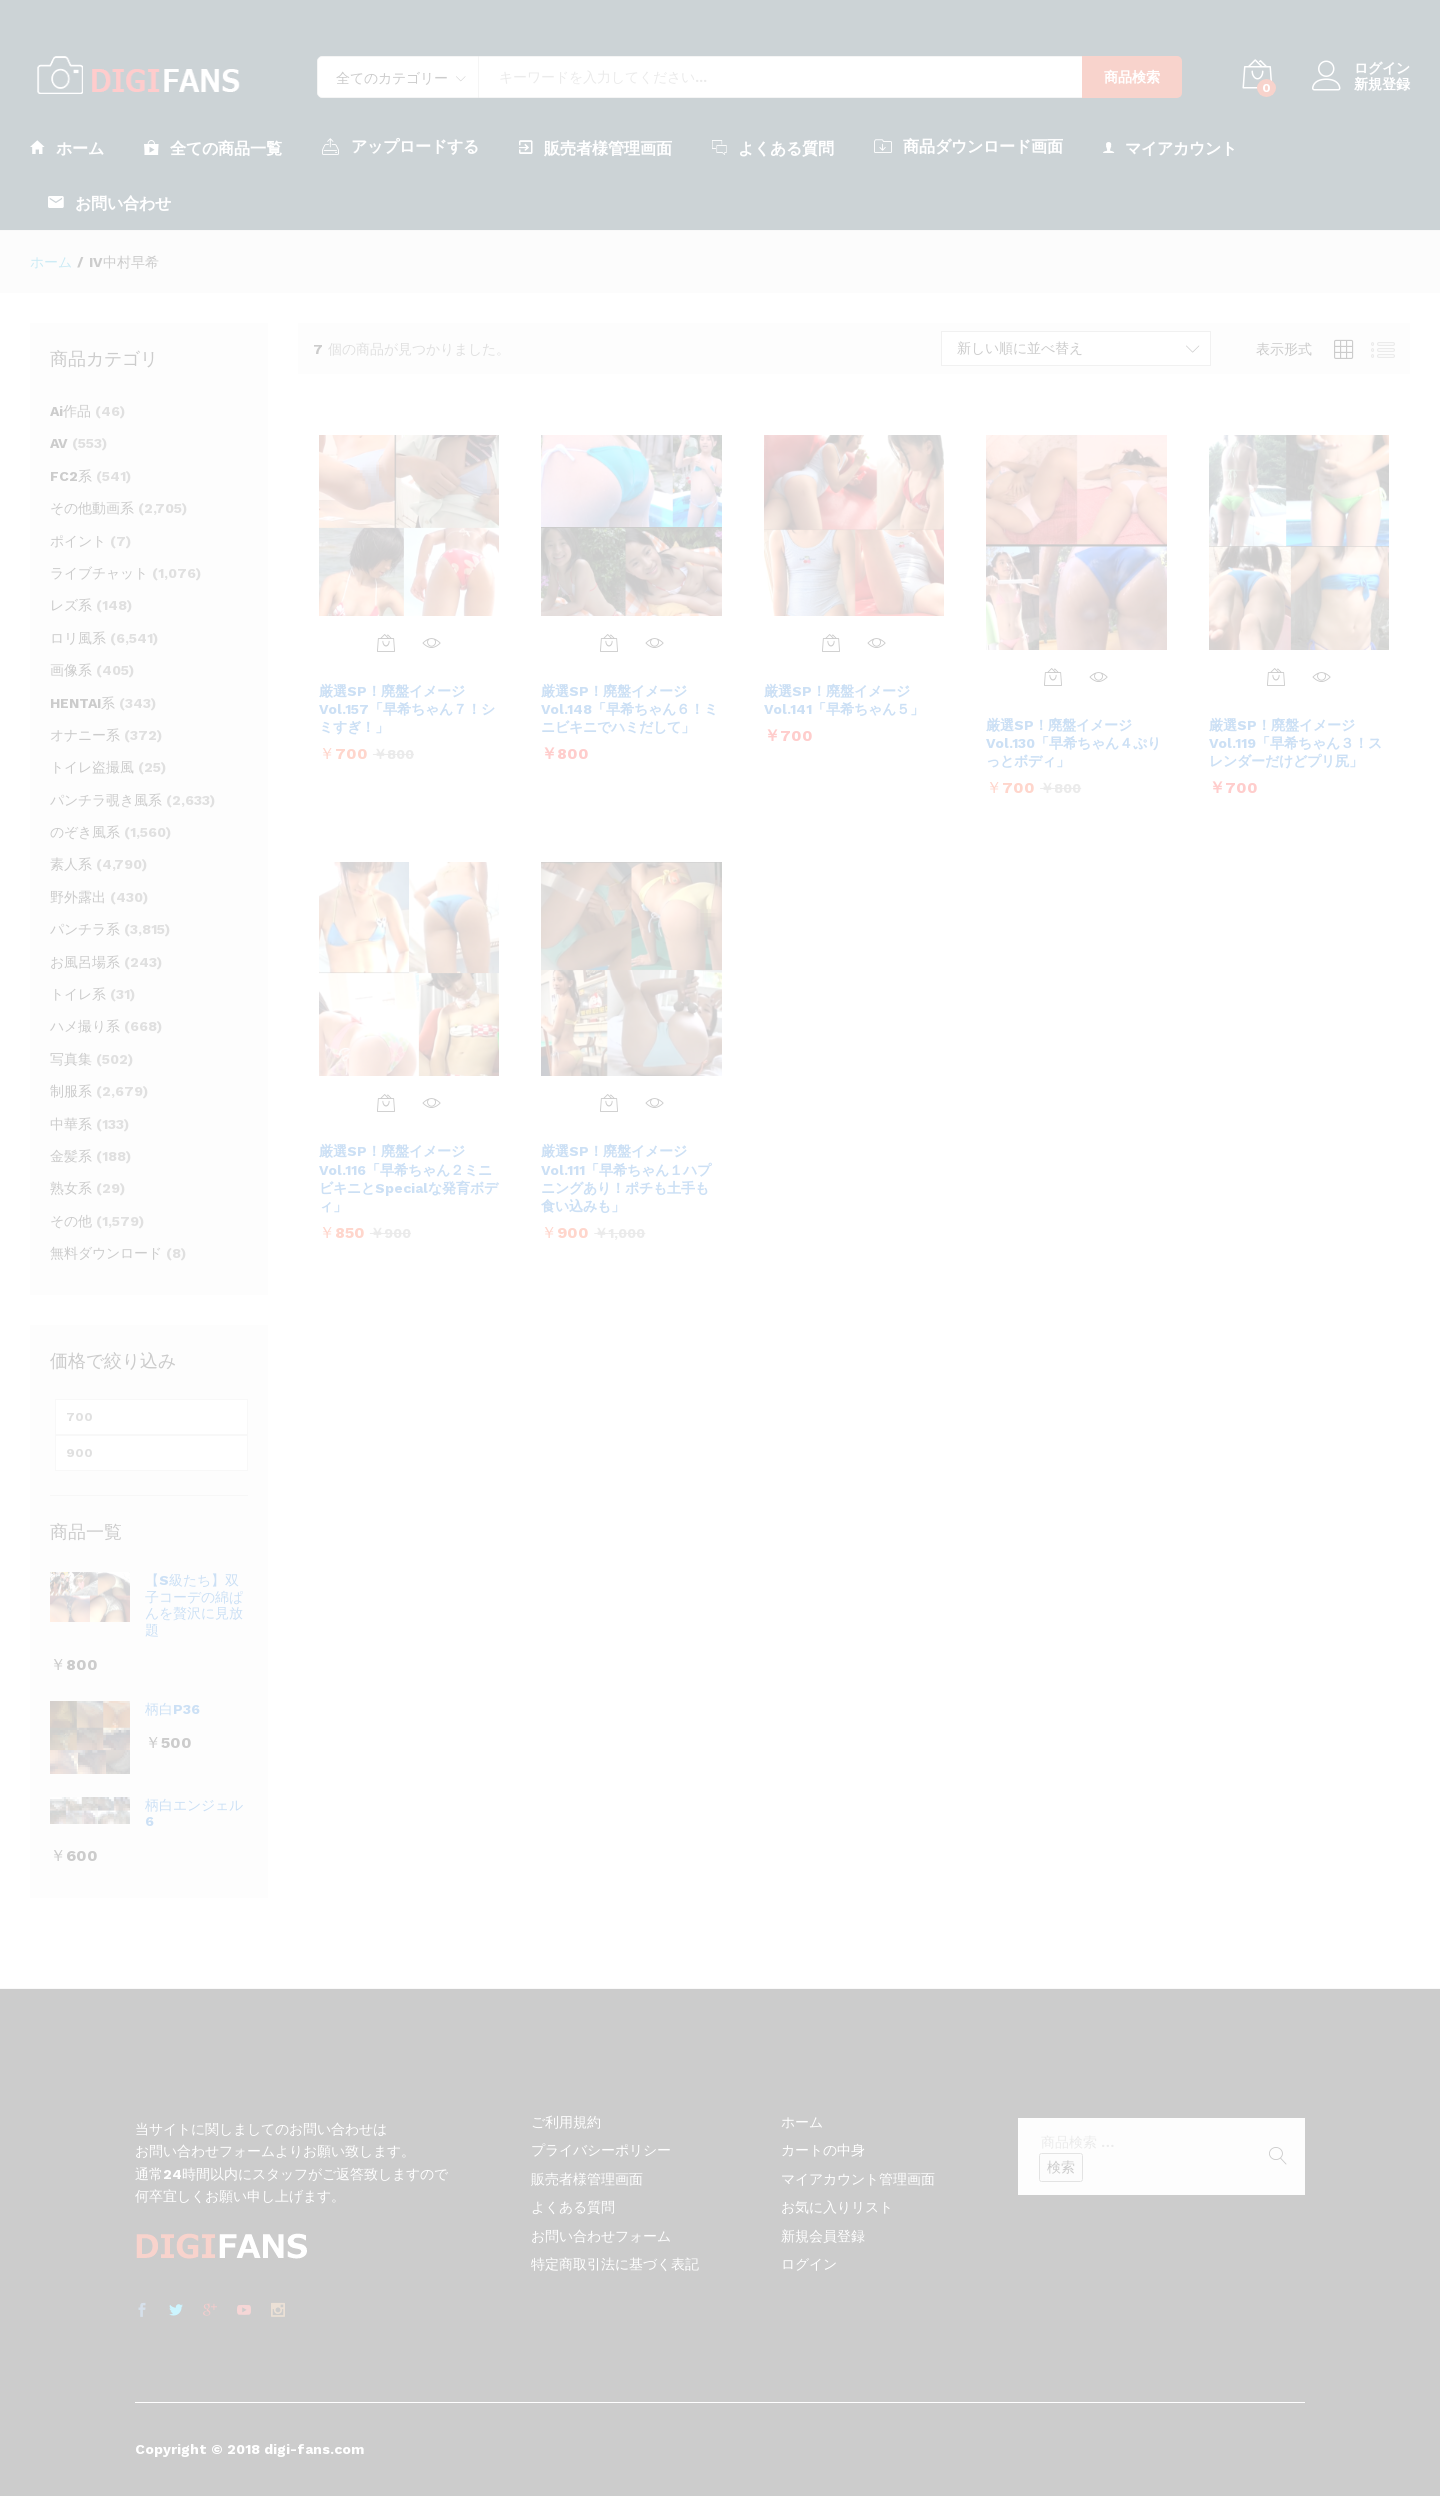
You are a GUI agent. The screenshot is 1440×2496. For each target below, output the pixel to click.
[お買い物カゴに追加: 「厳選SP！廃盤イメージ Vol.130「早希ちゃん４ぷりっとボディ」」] (1053, 677)
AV (59, 443)
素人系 (71, 864)
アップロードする (400, 146)
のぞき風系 (85, 832)
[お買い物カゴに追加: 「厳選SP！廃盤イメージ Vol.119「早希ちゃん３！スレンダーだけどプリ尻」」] (1276, 677)
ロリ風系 (78, 638)
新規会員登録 (823, 2236)
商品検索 (1132, 77)
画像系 (71, 670)
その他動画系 (92, 508)
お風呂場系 (85, 962)
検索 (1061, 2167)
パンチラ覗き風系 (106, 800)
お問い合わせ (109, 202)
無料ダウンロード (106, 1253)
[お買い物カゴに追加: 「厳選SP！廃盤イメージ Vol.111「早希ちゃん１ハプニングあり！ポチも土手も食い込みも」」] (609, 1103)
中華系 (71, 1124)
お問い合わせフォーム (601, 2236)
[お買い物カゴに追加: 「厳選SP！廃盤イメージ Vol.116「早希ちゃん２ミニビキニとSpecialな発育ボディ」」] (386, 1103)
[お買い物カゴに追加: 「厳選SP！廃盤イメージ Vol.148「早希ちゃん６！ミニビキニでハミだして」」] (609, 643)
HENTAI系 (82, 703)
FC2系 (71, 476)
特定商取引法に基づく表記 (615, 2264)
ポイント (78, 541)
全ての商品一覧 (213, 147)
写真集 (71, 1059)
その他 (71, 1221)
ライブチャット (99, 573)
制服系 (71, 1091)
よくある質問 (773, 147)
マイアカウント (1170, 147)
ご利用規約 (566, 2122)
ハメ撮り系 (85, 1026)
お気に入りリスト (837, 2207)
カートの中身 (823, 2150)
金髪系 (71, 1156)
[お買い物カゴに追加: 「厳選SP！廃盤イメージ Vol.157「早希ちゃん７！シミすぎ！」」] (386, 643)
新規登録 (1382, 84)
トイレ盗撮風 (92, 767)
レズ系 (71, 605)
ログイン (1361, 68)
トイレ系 (78, 994)
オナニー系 (85, 735)
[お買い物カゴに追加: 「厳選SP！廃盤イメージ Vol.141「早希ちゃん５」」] (831, 643)
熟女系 (71, 1188)
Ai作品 (70, 411)
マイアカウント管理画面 (858, 2179)
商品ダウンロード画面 (968, 146)
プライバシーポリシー (601, 2150)
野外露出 (78, 897)
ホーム (67, 147)
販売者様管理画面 (595, 147)
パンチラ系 (85, 929)
